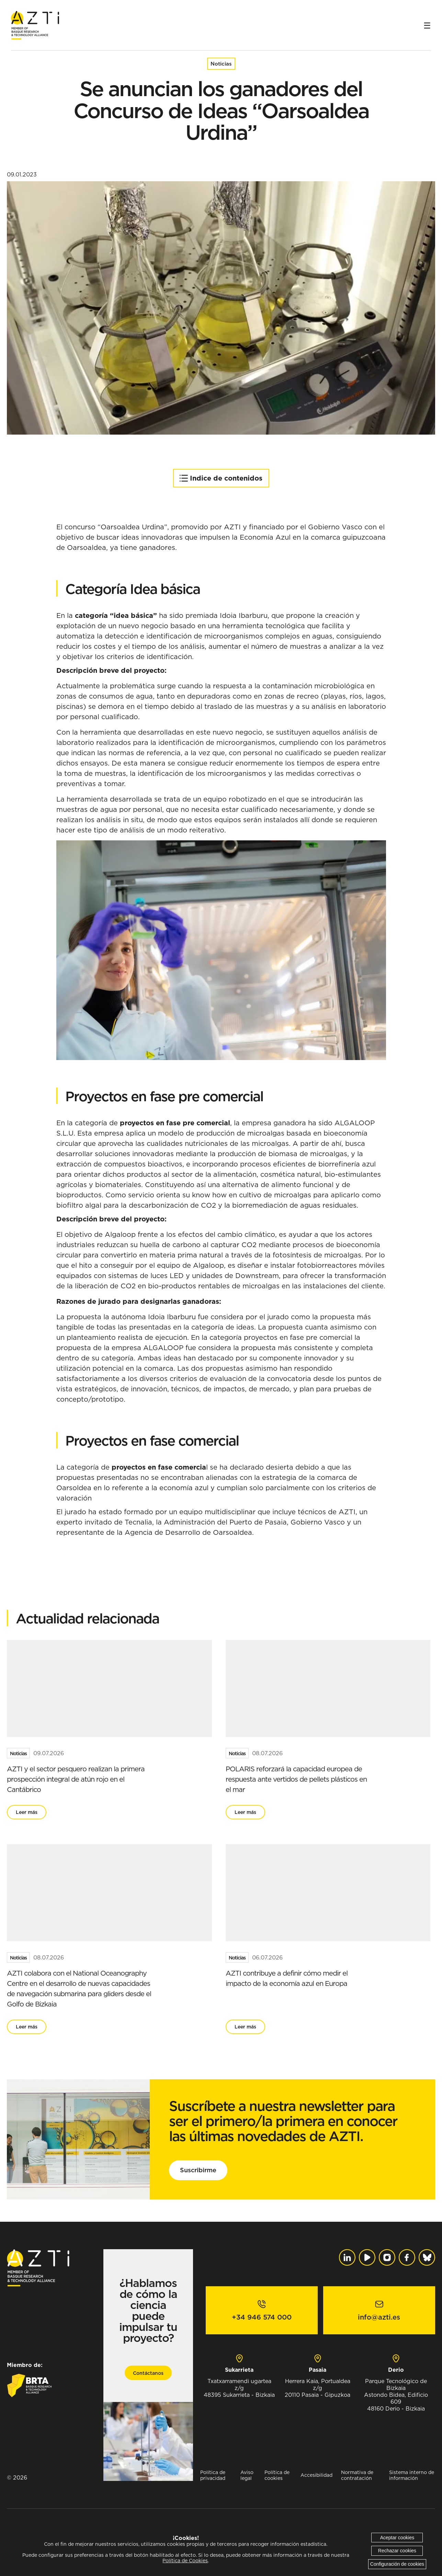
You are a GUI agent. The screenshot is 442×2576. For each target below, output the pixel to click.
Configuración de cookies (397, 2564)
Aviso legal (246, 2475)
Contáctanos (148, 2373)
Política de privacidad (212, 2475)
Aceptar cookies (397, 2537)
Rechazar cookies (397, 2550)
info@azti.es (379, 2317)
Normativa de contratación (357, 2475)
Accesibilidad (316, 2475)
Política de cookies (277, 2475)
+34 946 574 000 (262, 2317)
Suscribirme (198, 2170)
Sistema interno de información (411, 2475)
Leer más (26, 1812)
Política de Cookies (185, 2560)
